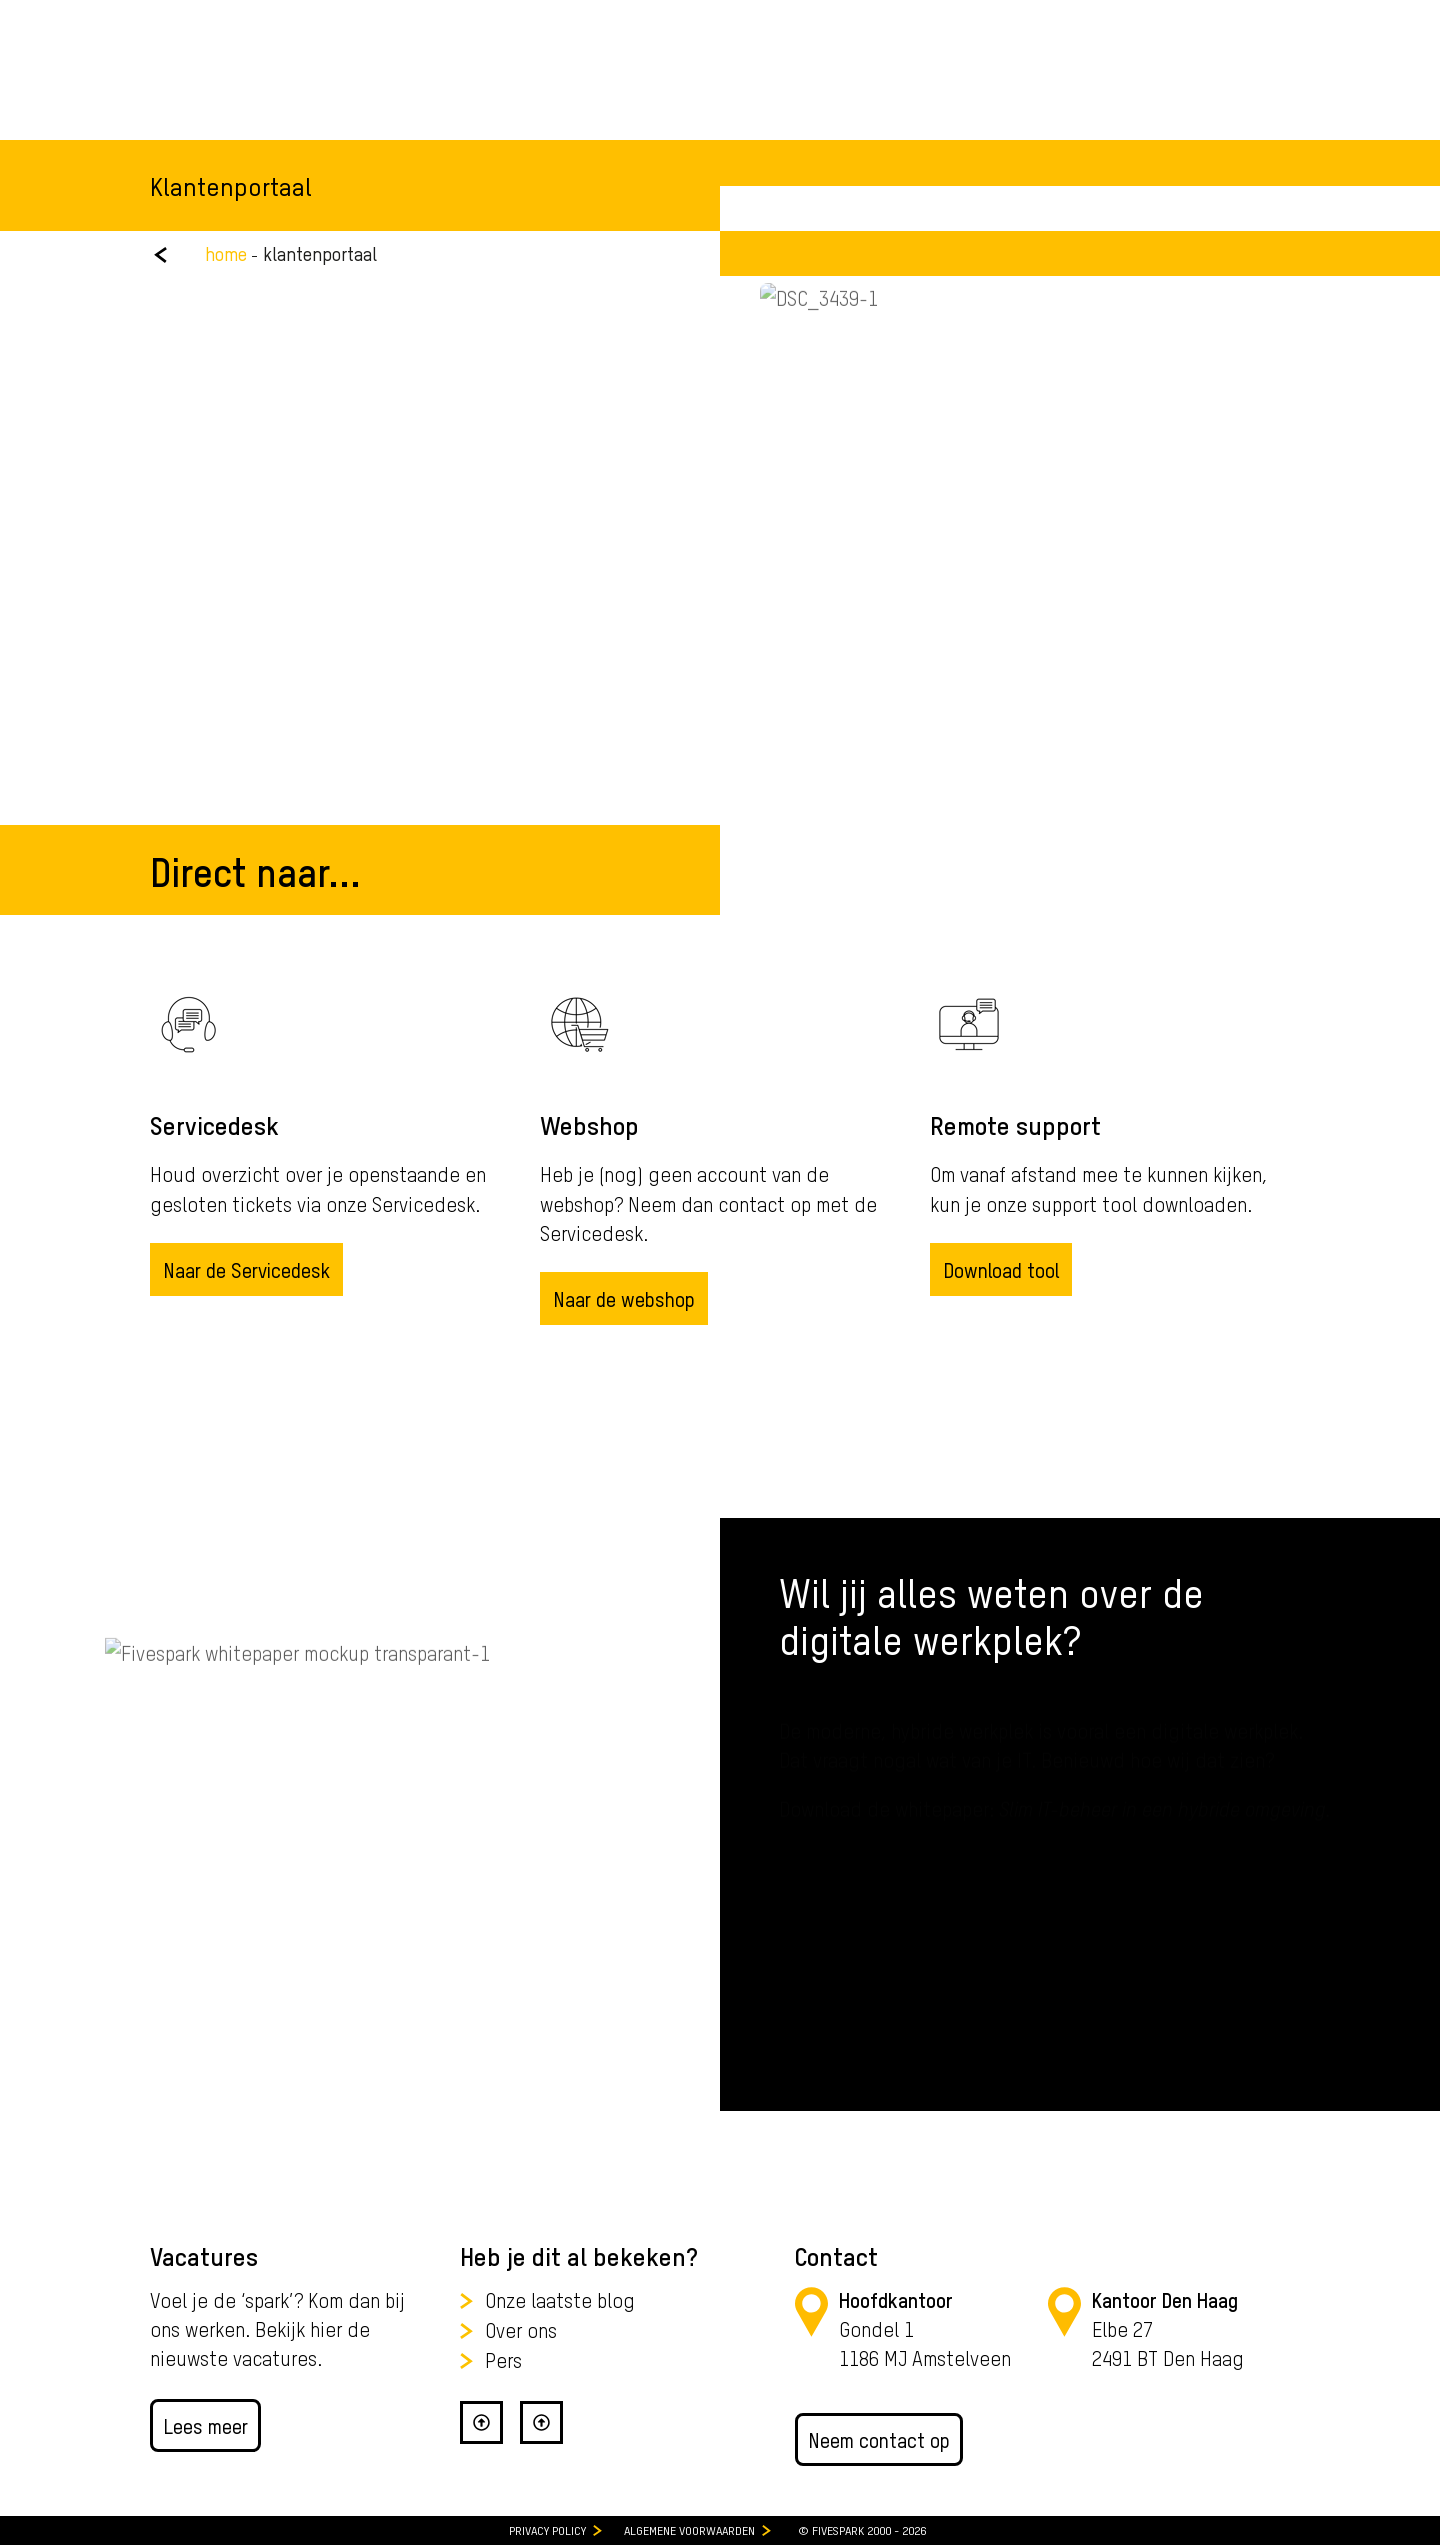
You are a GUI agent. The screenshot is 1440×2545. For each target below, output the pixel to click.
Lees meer (205, 2425)
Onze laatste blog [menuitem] (560, 2299)
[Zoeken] (1062, 90)
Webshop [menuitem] (1122, 20)
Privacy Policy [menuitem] (547, 2530)
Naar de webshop (624, 1298)
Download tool (1001, 1269)
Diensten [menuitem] (414, 90)
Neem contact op (879, 2439)
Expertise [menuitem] (524, 90)
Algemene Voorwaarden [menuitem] (689, 2530)
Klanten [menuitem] (629, 90)
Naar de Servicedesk (246, 1269)
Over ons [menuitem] (521, 2329)
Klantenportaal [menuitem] (1232, 20)
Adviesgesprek (1216, 90)
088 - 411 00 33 (1032, 20)
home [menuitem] (226, 253)
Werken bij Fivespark (235, 19)
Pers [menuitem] (503, 2359)
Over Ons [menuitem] (731, 90)
